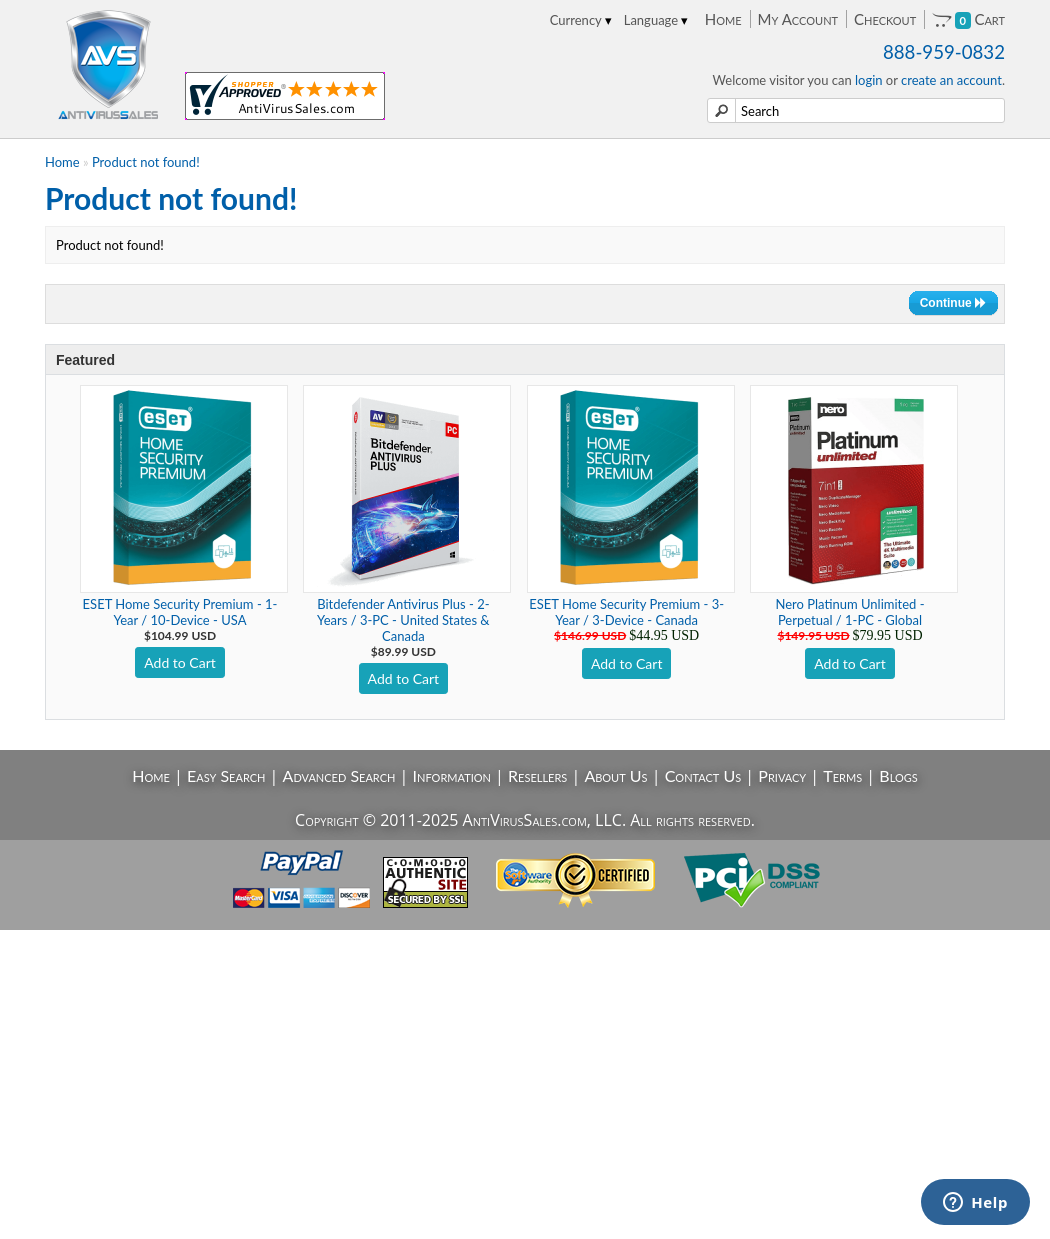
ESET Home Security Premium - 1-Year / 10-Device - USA (180, 612)
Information (452, 775)
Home (723, 19)
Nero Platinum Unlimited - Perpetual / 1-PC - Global (849, 612)
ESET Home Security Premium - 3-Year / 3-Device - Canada (626, 612)
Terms (842, 775)
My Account (798, 19)
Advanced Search (339, 775)
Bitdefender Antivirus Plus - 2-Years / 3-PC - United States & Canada (403, 620)
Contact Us (703, 775)
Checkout (885, 19)
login (869, 80)
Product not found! (146, 162)
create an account (951, 80)
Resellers (537, 775)
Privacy (782, 775)
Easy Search (226, 775)
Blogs (898, 775)
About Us (615, 775)
